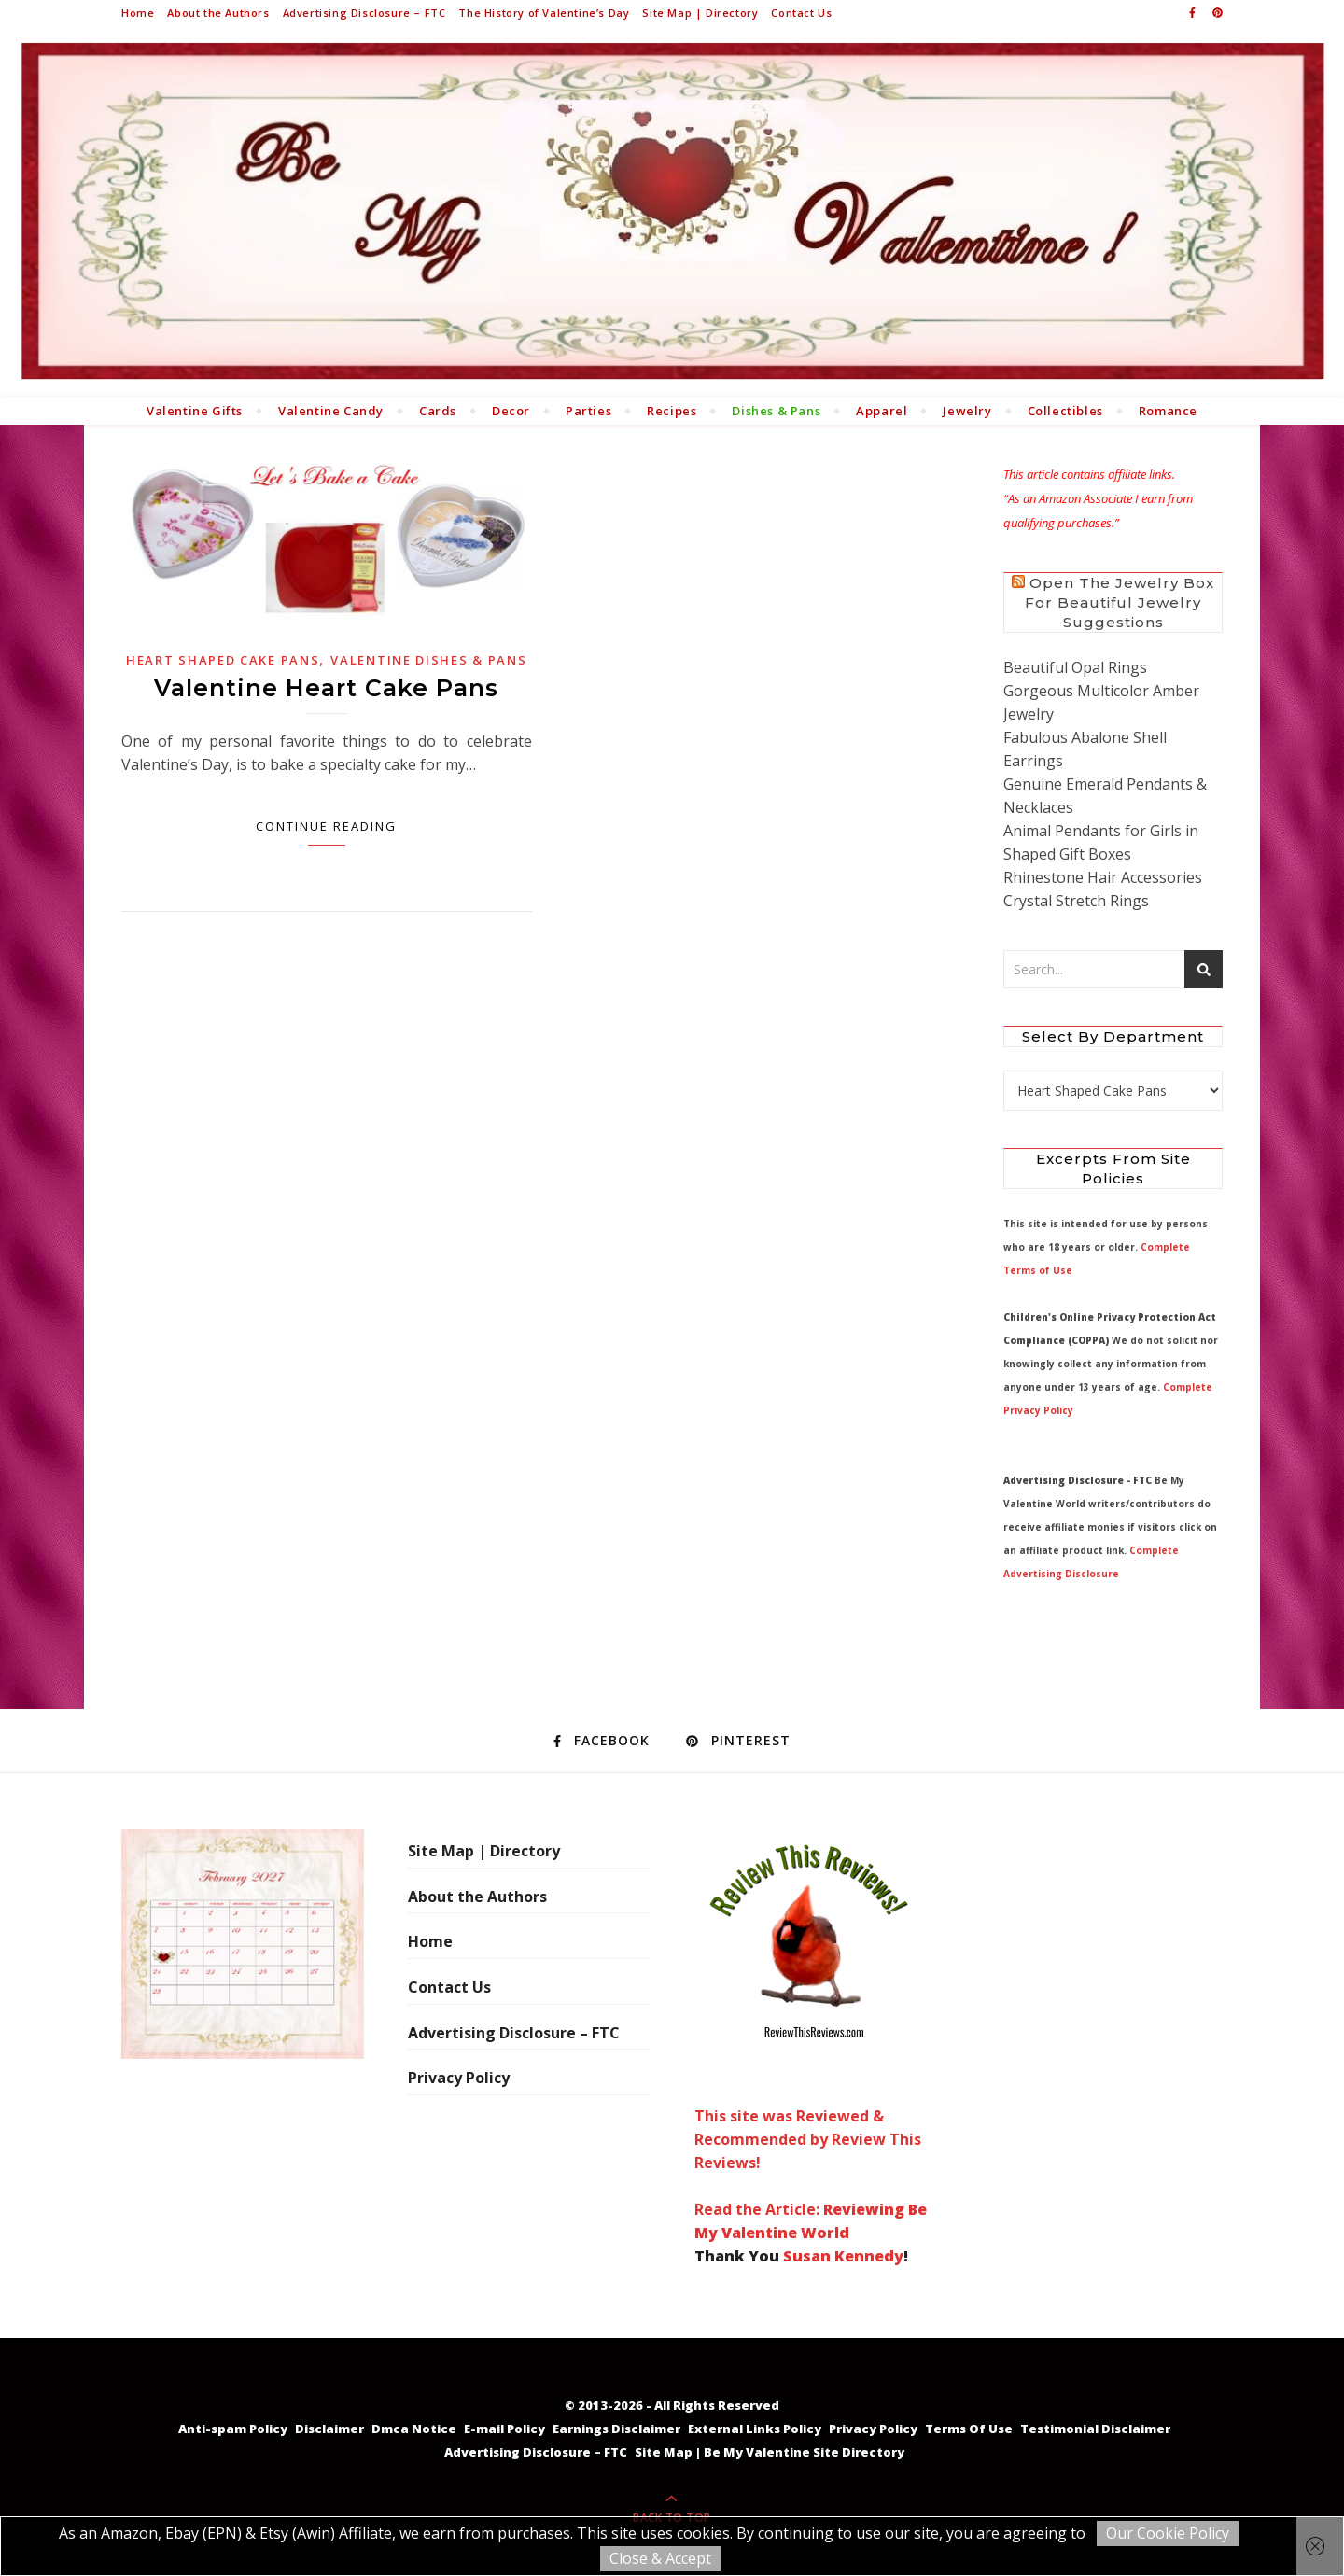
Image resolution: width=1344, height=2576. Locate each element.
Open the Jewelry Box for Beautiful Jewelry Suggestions (1119, 602)
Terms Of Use (969, 2428)
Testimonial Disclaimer (1095, 2428)
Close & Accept (660, 2558)
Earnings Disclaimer (616, 2428)
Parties (588, 410)
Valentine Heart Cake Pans (326, 688)
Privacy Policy (459, 2077)
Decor (511, 410)
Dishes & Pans (776, 410)
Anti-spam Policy (232, 2428)
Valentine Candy (331, 410)
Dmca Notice (413, 2428)
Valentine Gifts (195, 410)
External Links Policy (754, 2428)
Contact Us (801, 13)
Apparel (881, 410)
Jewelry (967, 410)
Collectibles (1065, 410)
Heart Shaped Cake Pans (222, 659)
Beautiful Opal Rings (1075, 667)
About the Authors (218, 13)
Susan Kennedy (843, 2256)
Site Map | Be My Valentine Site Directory (769, 2451)
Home (137, 13)
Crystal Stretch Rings (1076, 900)
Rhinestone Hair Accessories (1102, 877)
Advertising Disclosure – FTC (364, 13)
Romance (1168, 410)
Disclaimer (329, 2428)
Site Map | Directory (700, 13)
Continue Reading (326, 826)
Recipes (671, 410)
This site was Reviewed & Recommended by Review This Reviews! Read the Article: (808, 2024)
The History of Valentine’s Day (543, 13)
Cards (437, 410)
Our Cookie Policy (1167, 2533)
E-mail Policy (504, 2428)
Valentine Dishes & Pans (428, 659)
